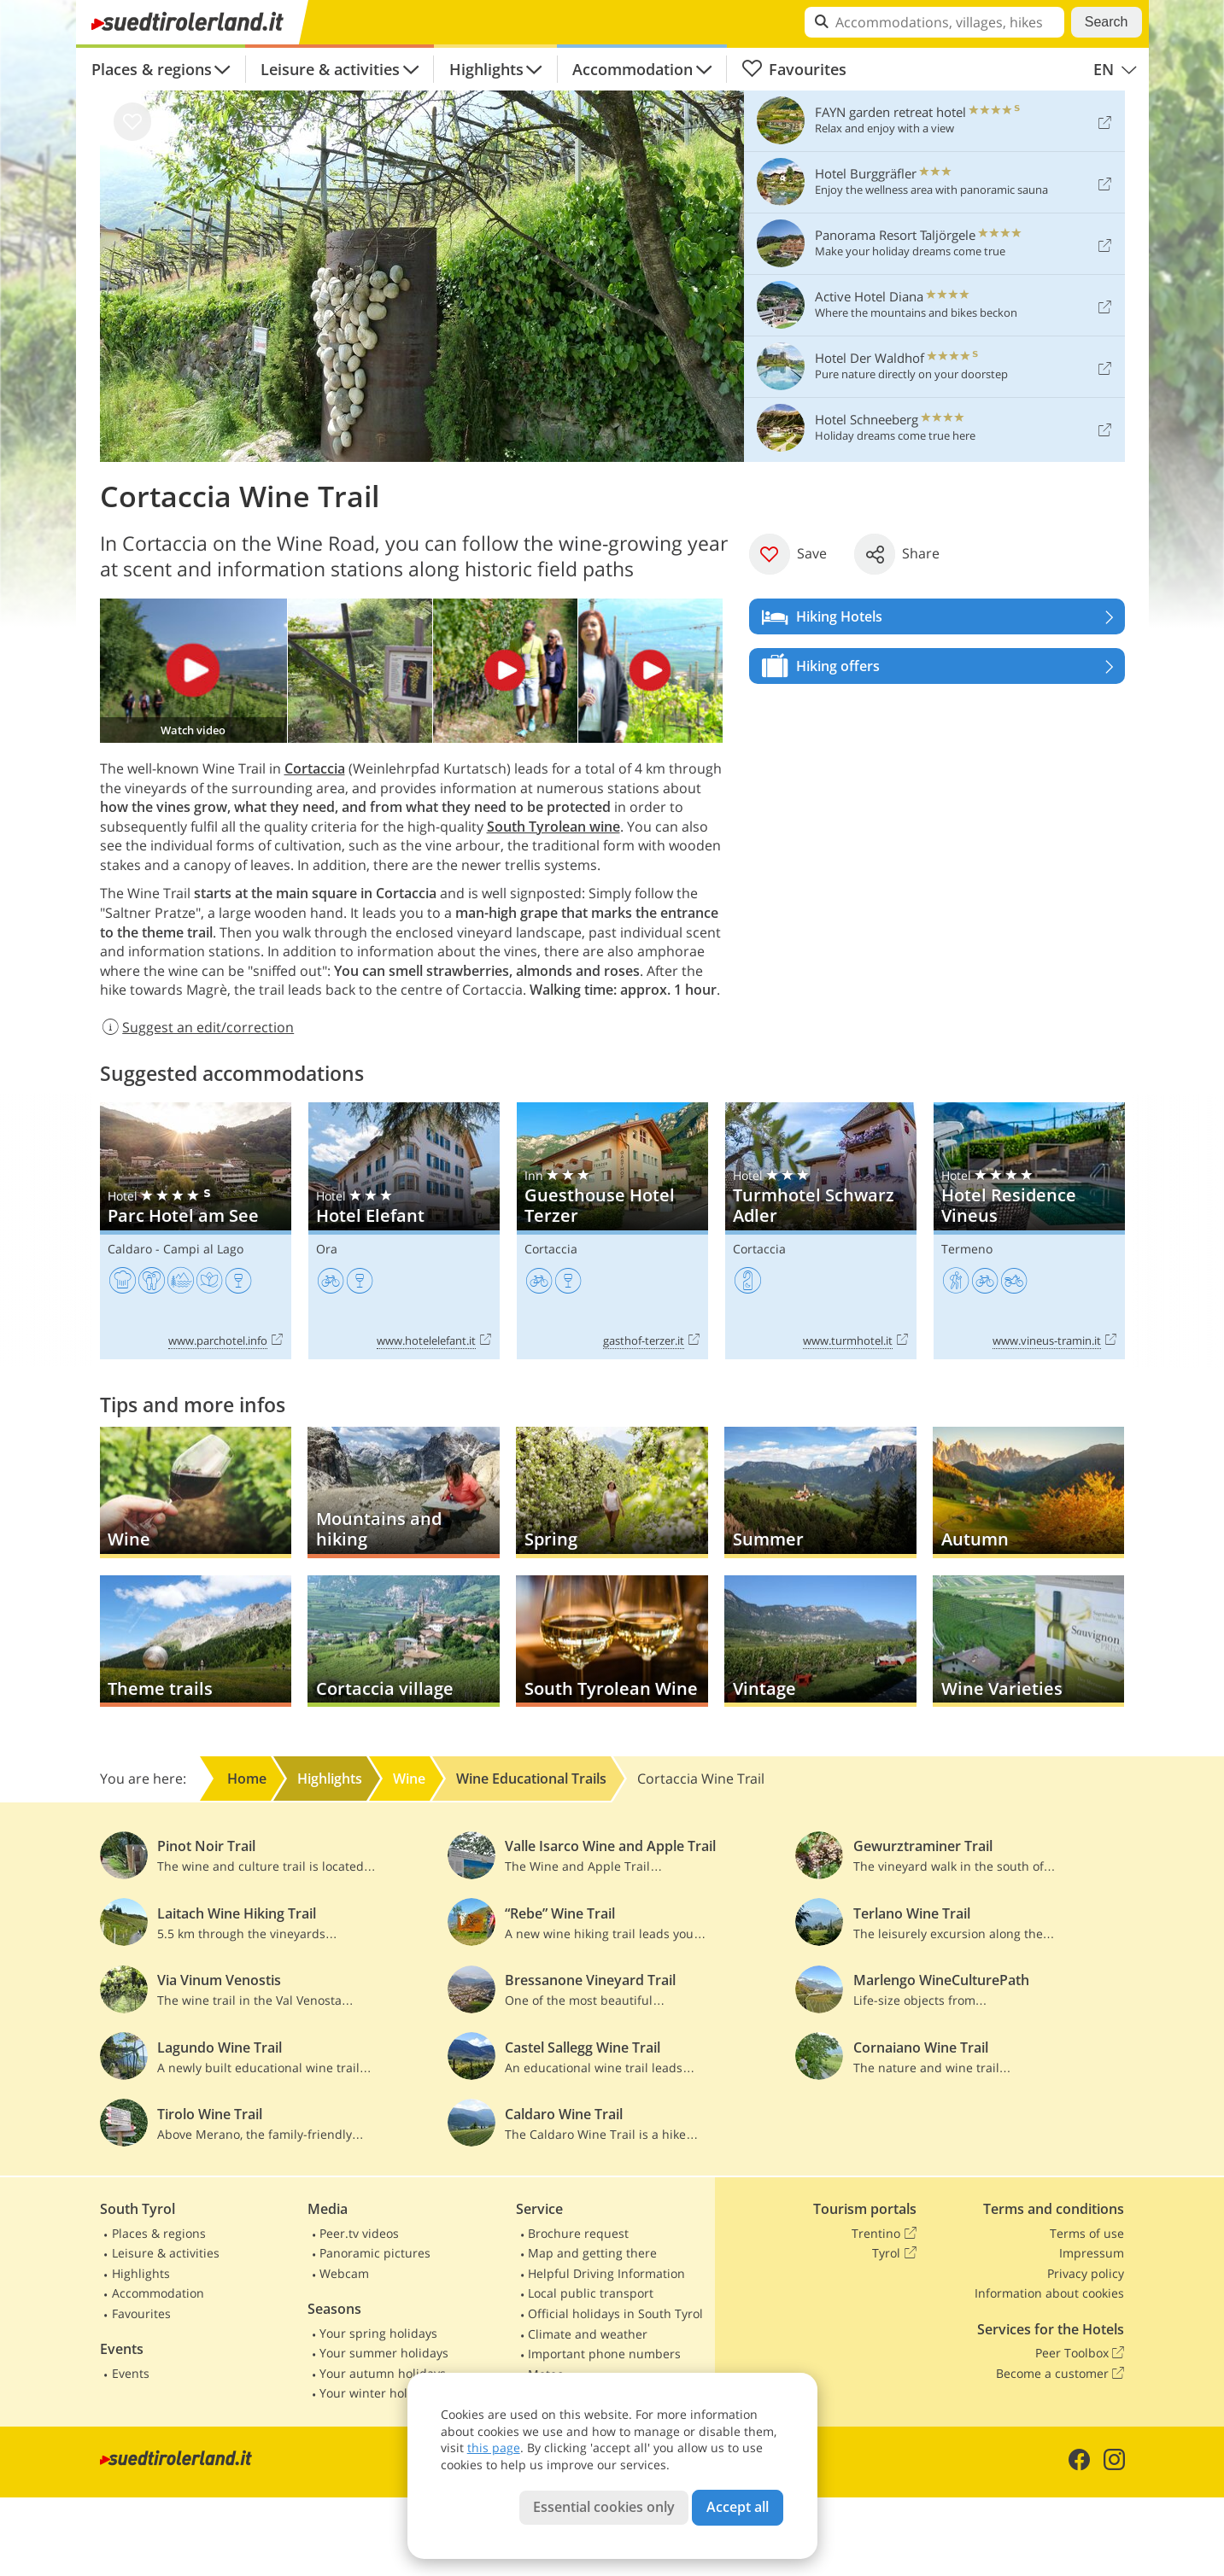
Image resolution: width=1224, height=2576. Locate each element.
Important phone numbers (604, 2353)
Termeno (967, 1249)
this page (493, 2447)
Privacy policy (1085, 2273)
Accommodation (632, 69)
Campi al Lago (203, 1249)
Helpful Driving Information (606, 2273)
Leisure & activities (330, 69)
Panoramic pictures (374, 2253)
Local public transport (590, 2293)
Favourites (794, 69)
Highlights (486, 69)
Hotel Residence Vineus (1029, 1230)
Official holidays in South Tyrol (615, 2313)
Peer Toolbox (1079, 2353)
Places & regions (151, 69)
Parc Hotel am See (195, 1230)
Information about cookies (1049, 2293)
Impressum (1091, 2253)
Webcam (344, 2273)
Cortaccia (550, 1249)
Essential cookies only (604, 2506)
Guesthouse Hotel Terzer (612, 1230)
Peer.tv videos (359, 2233)
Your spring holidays (378, 2333)
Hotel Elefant (404, 1230)
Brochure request (578, 2233)
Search (1106, 22)
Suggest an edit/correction (197, 1027)
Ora (326, 1249)
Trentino (884, 2233)
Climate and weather (587, 2334)
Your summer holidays (383, 2353)
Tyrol (894, 2253)
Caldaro (130, 1249)
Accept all (737, 2506)
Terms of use (1087, 2233)
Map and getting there (592, 2253)
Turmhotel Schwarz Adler (821, 1230)
